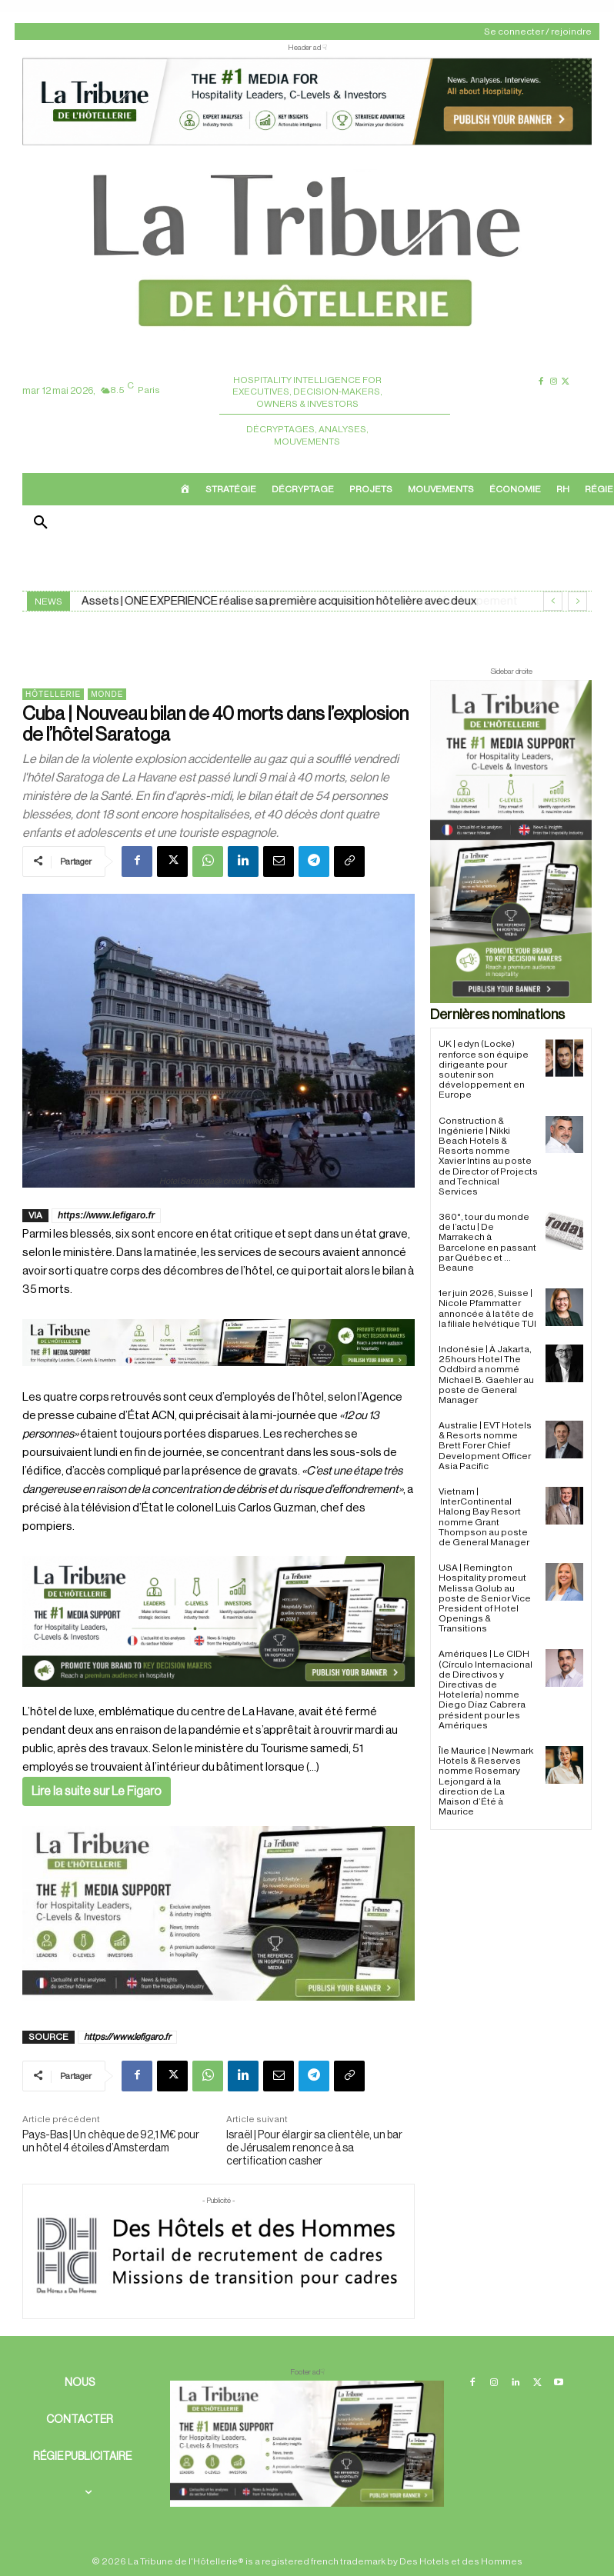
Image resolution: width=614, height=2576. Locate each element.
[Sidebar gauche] (218, 1913)
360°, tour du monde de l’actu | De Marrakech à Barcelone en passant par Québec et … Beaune (487, 1242)
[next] (577, 601)
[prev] (552, 601)
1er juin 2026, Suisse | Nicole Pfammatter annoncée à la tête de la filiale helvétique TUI (487, 1308)
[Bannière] (218, 1379)
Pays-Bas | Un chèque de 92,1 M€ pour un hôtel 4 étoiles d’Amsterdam (110, 2142)
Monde (107, 694)
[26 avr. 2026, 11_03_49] (218, 1621)
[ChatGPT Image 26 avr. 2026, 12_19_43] (307, 143)
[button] (40, 523)
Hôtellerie (53, 694)
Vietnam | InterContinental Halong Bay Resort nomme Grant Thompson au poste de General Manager (484, 1517)
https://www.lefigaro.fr (106, 1215)
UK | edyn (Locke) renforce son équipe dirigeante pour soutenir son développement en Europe (484, 1069)
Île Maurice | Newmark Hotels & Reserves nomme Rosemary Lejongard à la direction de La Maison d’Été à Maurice (486, 1781)
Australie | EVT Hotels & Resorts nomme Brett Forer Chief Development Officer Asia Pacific (485, 1446)
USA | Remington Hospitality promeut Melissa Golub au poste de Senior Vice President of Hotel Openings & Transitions (485, 1598)
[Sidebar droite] (511, 841)
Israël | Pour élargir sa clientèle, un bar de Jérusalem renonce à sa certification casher (314, 2148)
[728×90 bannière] (307, 2444)
